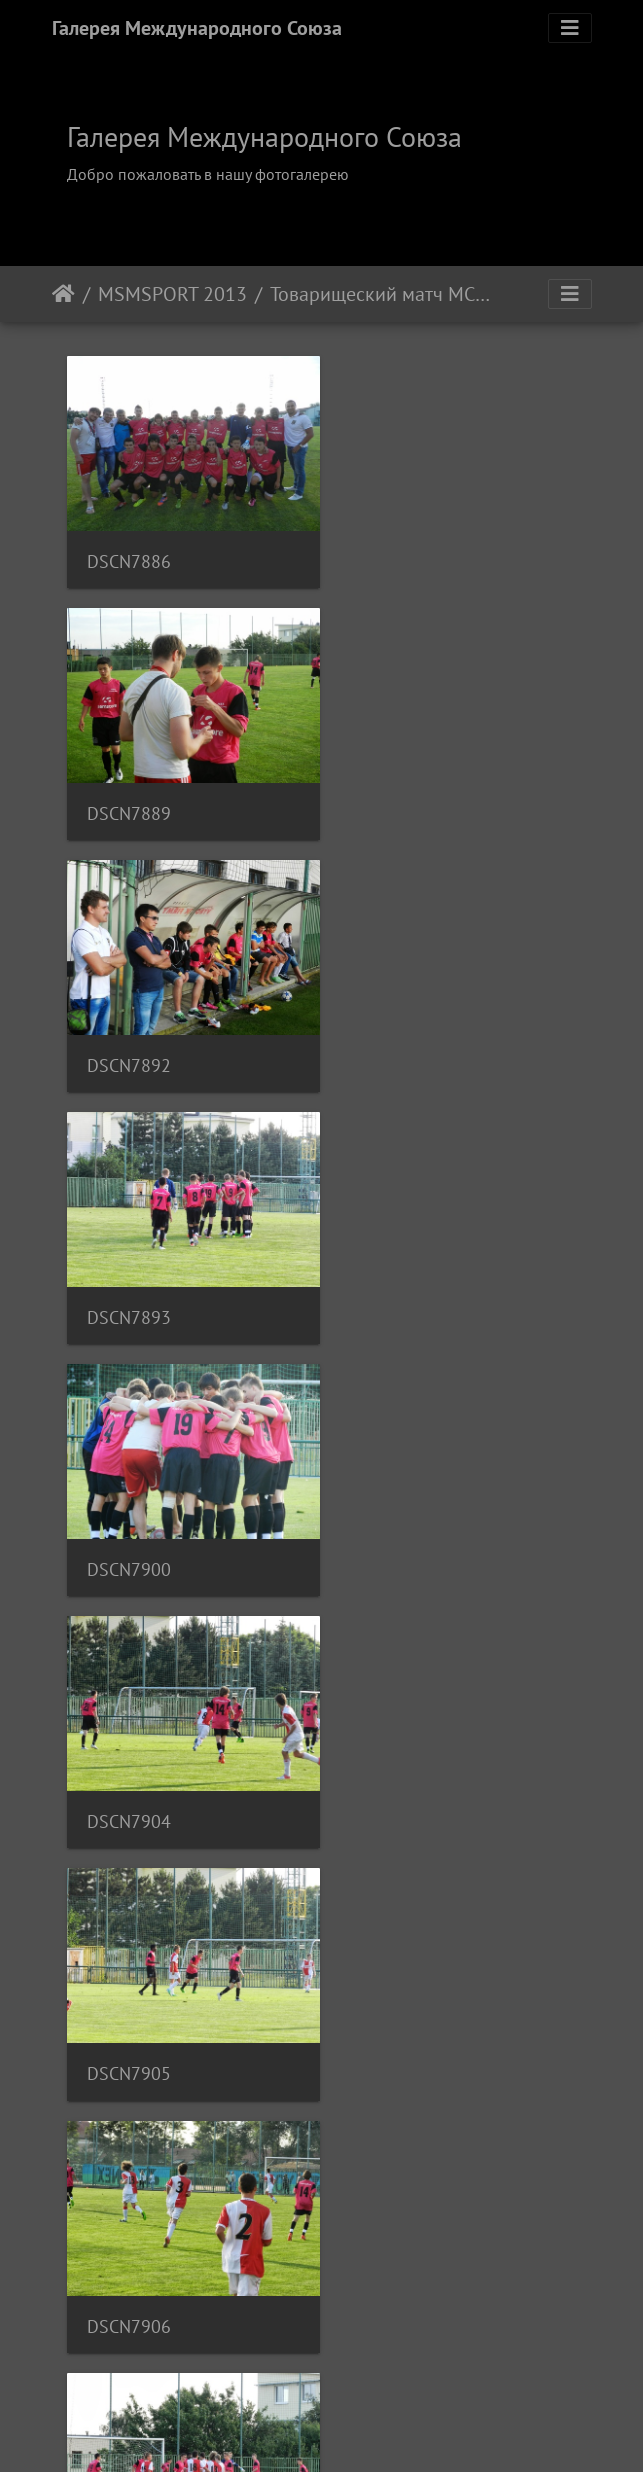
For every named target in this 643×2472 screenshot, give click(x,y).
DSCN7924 (129, 2008)
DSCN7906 (399, 1280)
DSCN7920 (399, 1522)
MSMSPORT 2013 (172, 294)
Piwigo (348, 2430)
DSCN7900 (129, 1037)
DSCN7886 (129, 551)
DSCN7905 (129, 1280)
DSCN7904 (399, 1037)
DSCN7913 (129, 1522)
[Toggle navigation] (570, 28)
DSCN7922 (129, 1765)
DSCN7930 (129, 2251)
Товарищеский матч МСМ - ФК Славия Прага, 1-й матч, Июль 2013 (383, 294)
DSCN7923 (399, 1765)
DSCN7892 (129, 794)
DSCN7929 (399, 2008)
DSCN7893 (399, 794)
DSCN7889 (399, 551)
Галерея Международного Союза (197, 28)
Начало (63, 294)
